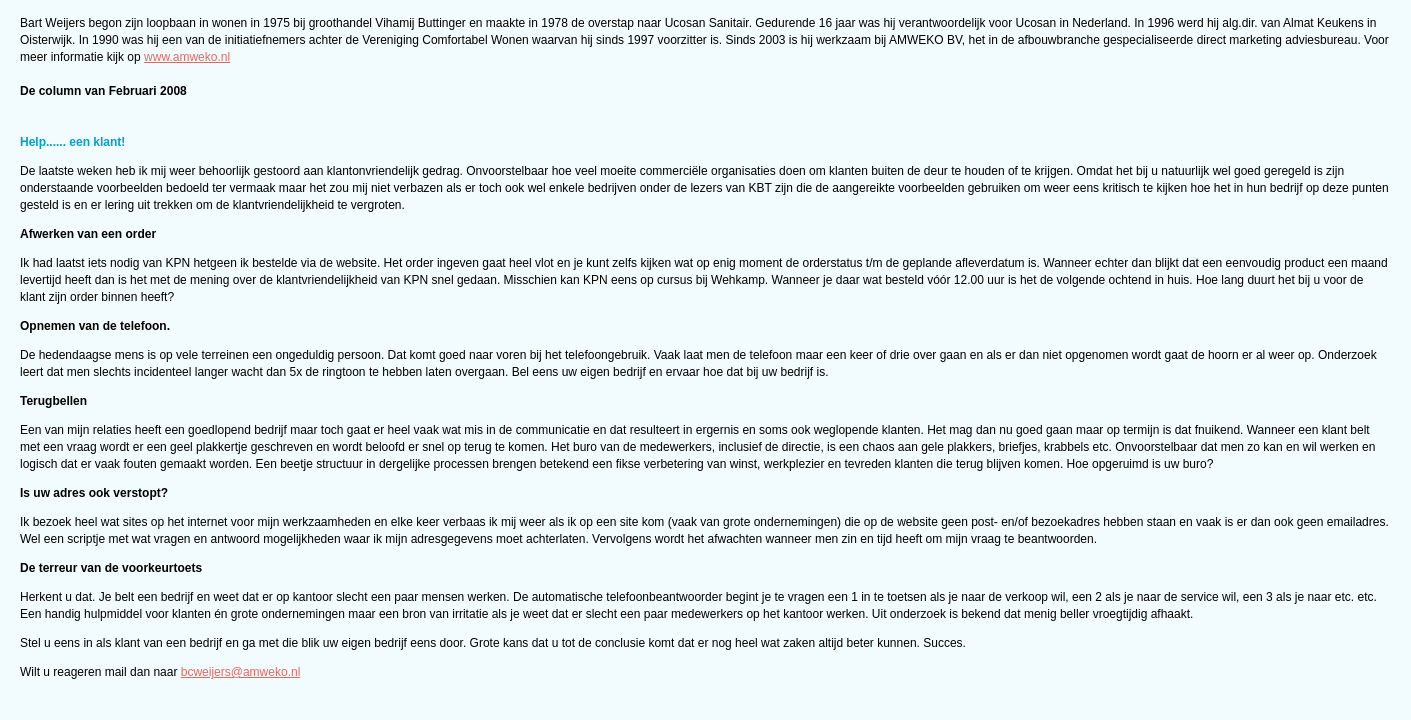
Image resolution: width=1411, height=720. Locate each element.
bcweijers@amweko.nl (241, 672)
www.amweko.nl (187, 57)
